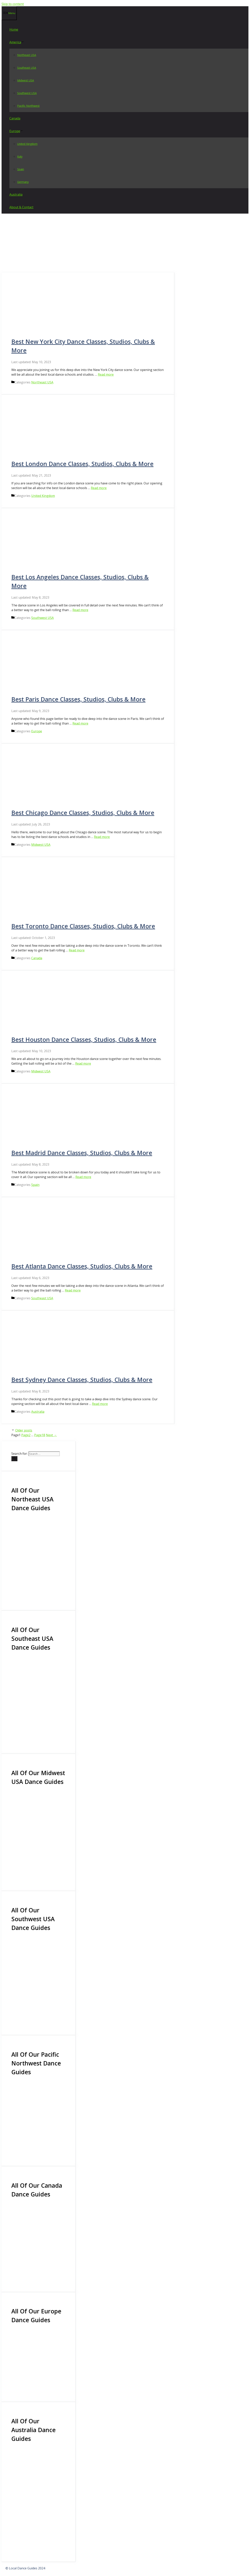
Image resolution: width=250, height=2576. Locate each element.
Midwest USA (25, 80)
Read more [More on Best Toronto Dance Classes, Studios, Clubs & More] (77, 950)
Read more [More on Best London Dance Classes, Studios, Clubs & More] (99, 488)
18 (39, 1435)
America (16, 42)
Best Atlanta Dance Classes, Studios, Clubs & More (81, 1266)
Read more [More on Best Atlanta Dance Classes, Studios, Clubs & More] (73, 1290)
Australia (15, 194)
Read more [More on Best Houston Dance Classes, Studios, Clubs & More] (83, 1063)
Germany (23, 182)
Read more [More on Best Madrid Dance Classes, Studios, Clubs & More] (83, 1177)
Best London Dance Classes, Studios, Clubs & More (82, 464)
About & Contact (21, 207)
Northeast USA (26, 55)
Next (51, 1435)
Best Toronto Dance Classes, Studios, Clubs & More (83, 926)
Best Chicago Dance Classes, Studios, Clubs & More (82, 813)
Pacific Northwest (28, 106)
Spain (20, 169)
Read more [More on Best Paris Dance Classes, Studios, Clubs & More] (80, 723)
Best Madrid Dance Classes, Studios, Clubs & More (81, 1153)
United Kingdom (27, 144)
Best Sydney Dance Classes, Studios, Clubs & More (81, 1380)
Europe (16, 131)
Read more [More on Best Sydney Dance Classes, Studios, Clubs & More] (100, 1404)
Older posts (23, 1430)
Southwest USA (27, 93)
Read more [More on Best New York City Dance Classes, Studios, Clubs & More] (106, 374)
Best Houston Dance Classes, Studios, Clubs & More (83, 1040)
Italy (19, 156)
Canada (14, 118)
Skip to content (13, 4)
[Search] (14, 1458)
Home (13, 29)
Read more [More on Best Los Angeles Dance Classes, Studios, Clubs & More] (80, 610)
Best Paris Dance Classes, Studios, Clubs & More (78, 699)
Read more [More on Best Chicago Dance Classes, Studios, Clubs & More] (102, 837)
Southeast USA (26, 68)
